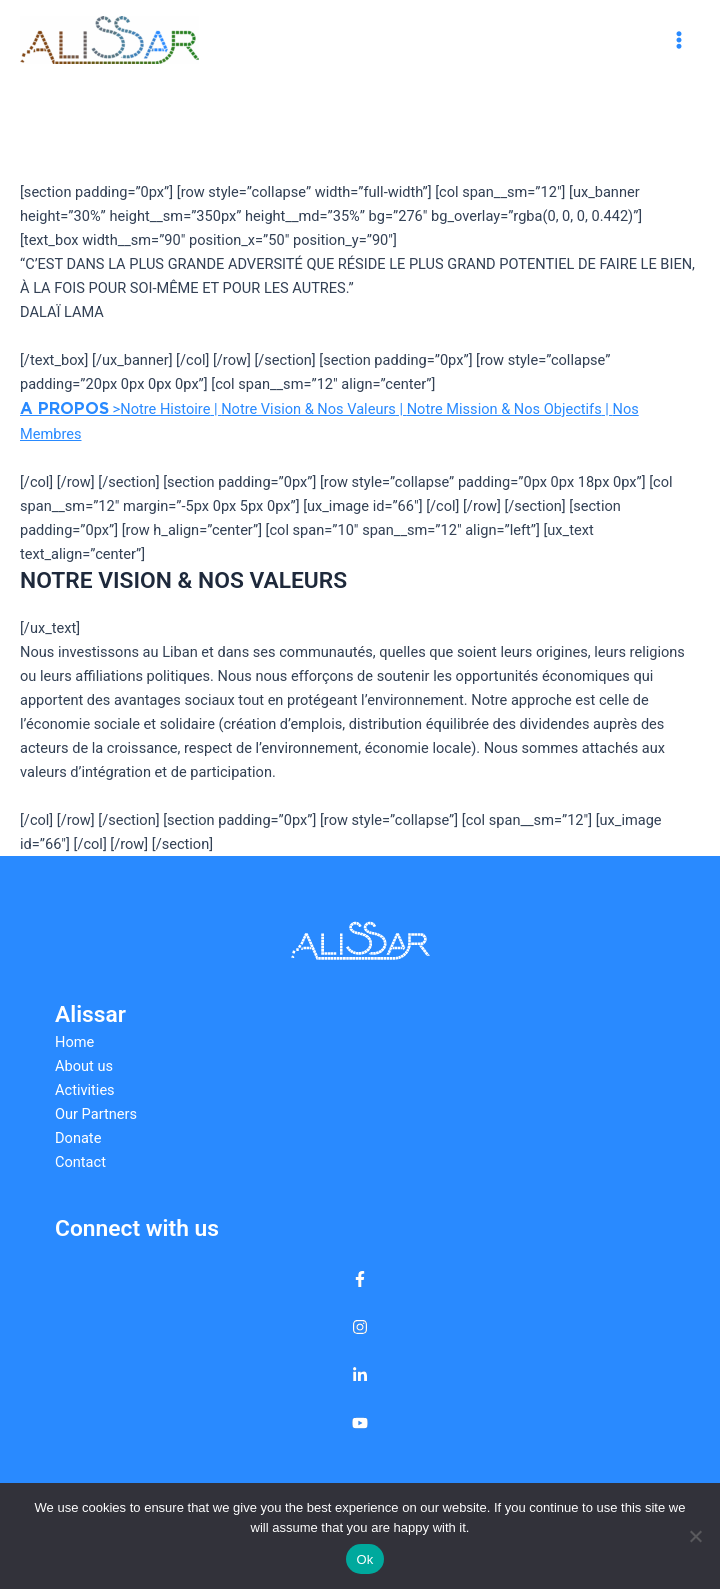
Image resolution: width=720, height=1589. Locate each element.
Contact (80, 1162)
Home (74, 1042)
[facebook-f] (360, 1279)
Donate (78, 1138)
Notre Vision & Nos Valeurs (308, 409)
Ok (364, 1559)
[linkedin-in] (360, 1375)
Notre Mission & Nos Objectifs (504, 409)
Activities (85, 1090)
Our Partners (96, 1114)
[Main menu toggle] (679, 40)
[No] (695, 1536)
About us (84, 1066)
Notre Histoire (165, 409)
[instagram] (360, 1327)
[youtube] (360, 1423)
